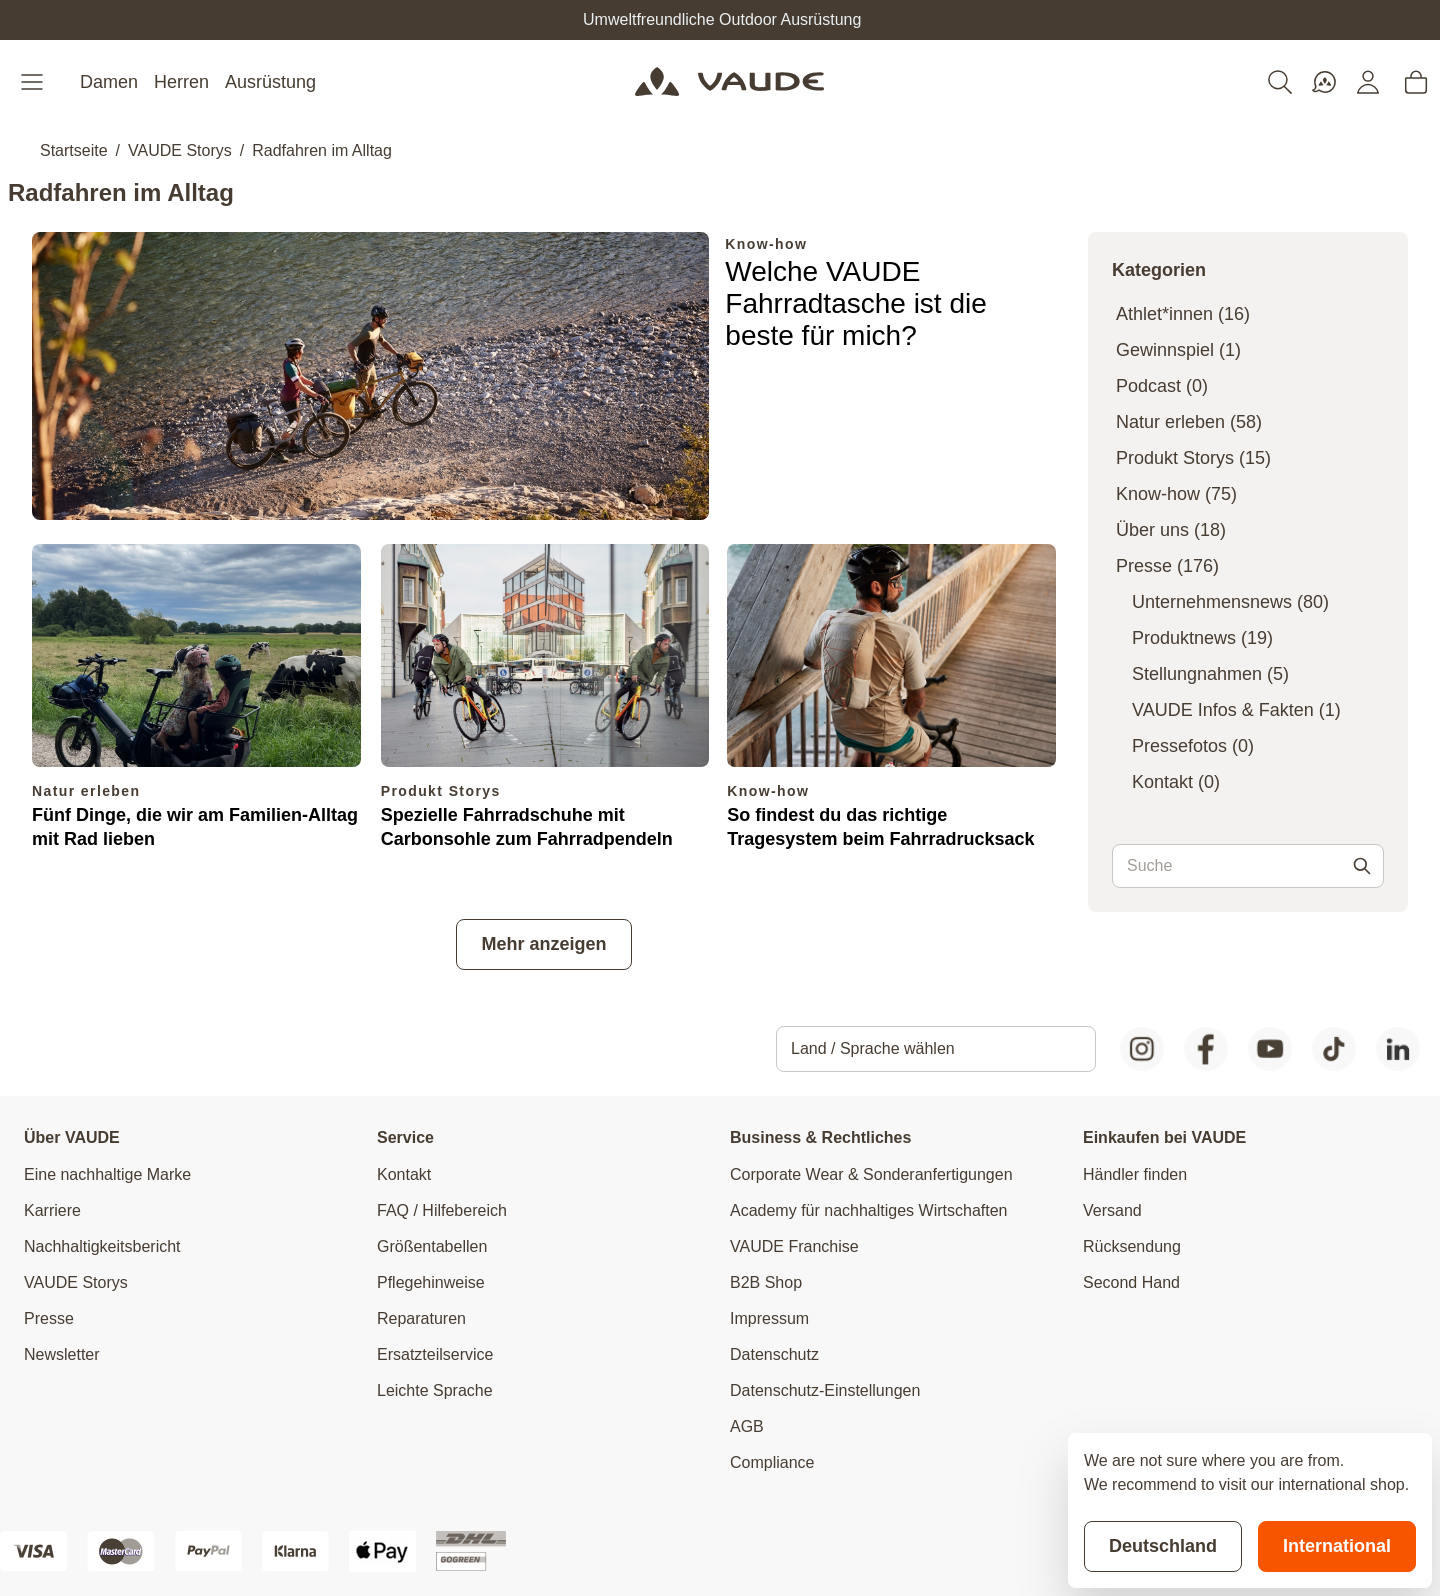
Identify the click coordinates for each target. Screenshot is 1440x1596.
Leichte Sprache (435, 1390)
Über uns (1171, 530)
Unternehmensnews (1230, 602)
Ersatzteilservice (435, 1354)
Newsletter (62, 1354)
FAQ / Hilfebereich (442, 1210)
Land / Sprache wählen (873, 1048)
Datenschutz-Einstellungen (825, 1390)
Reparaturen (421, 1318)
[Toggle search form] (1280, 82)
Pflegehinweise (431, 1282)
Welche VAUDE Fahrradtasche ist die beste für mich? (855, 303)
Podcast (1162, 386)
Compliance (772, 1462)
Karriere (52, 1210)
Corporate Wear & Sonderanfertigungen (871, 1174)
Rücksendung (1132, 1246)
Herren (181, 82)
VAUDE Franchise (794, 1246)
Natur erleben (86, 791)
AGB (747, 1426)
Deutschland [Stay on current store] (1163, 1546)
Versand (1112, 1210)
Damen (109, 82)
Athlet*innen (1183, 314)
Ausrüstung (270, 82)
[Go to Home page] (729, 82)
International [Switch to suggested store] (1337, 1546)
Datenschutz (774, 1354)
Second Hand (1131, 1282)
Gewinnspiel (1178, 350)
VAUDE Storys (180, 150)
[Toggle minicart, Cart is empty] (1416, 82)
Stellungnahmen (1210, 674)
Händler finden (1135, 1174)
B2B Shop (766, 1282)
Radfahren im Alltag (322, 150)
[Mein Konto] (1368, 82)
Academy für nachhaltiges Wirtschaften (868, 1210)
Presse (1167, 566)
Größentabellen (432, 1246)
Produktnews (1202, 638)
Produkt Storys (441, 791)
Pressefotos (1193, 746)
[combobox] (1248, 866)
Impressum (769, 1318)
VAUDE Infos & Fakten (1236, 710)
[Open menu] (34, 82)
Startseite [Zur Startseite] (74, 150)
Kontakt (1176, 782)
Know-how (766, 244)
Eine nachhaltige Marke (107, 1174)
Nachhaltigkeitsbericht (102, 1246)
